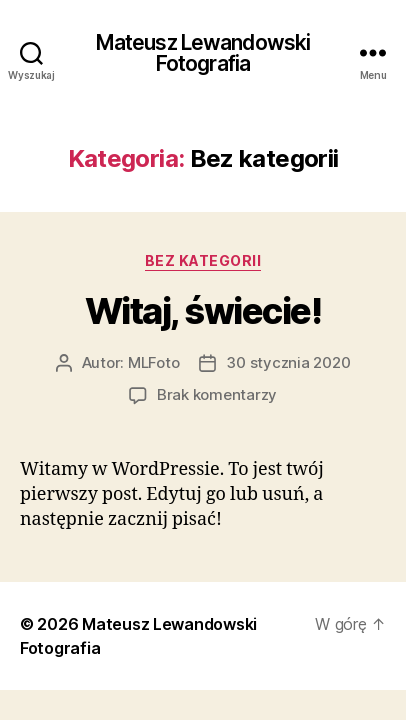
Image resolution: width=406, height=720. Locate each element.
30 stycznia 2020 (288, 362)
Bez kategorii (203, 260)
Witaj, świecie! (203, 311)
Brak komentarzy (217, 394)
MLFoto (153, 362)
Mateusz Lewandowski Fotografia (203, 53)
